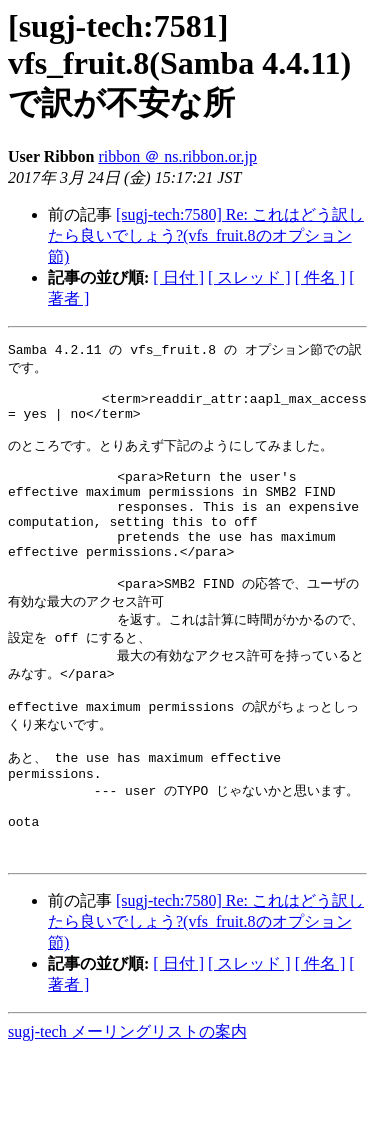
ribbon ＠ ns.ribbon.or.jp (177, 156)
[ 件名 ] (320, 277)
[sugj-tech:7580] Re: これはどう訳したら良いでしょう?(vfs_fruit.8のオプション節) (206, 235)
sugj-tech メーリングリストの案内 (127, 1101)
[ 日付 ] (178, 277)
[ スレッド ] (249, 277)
